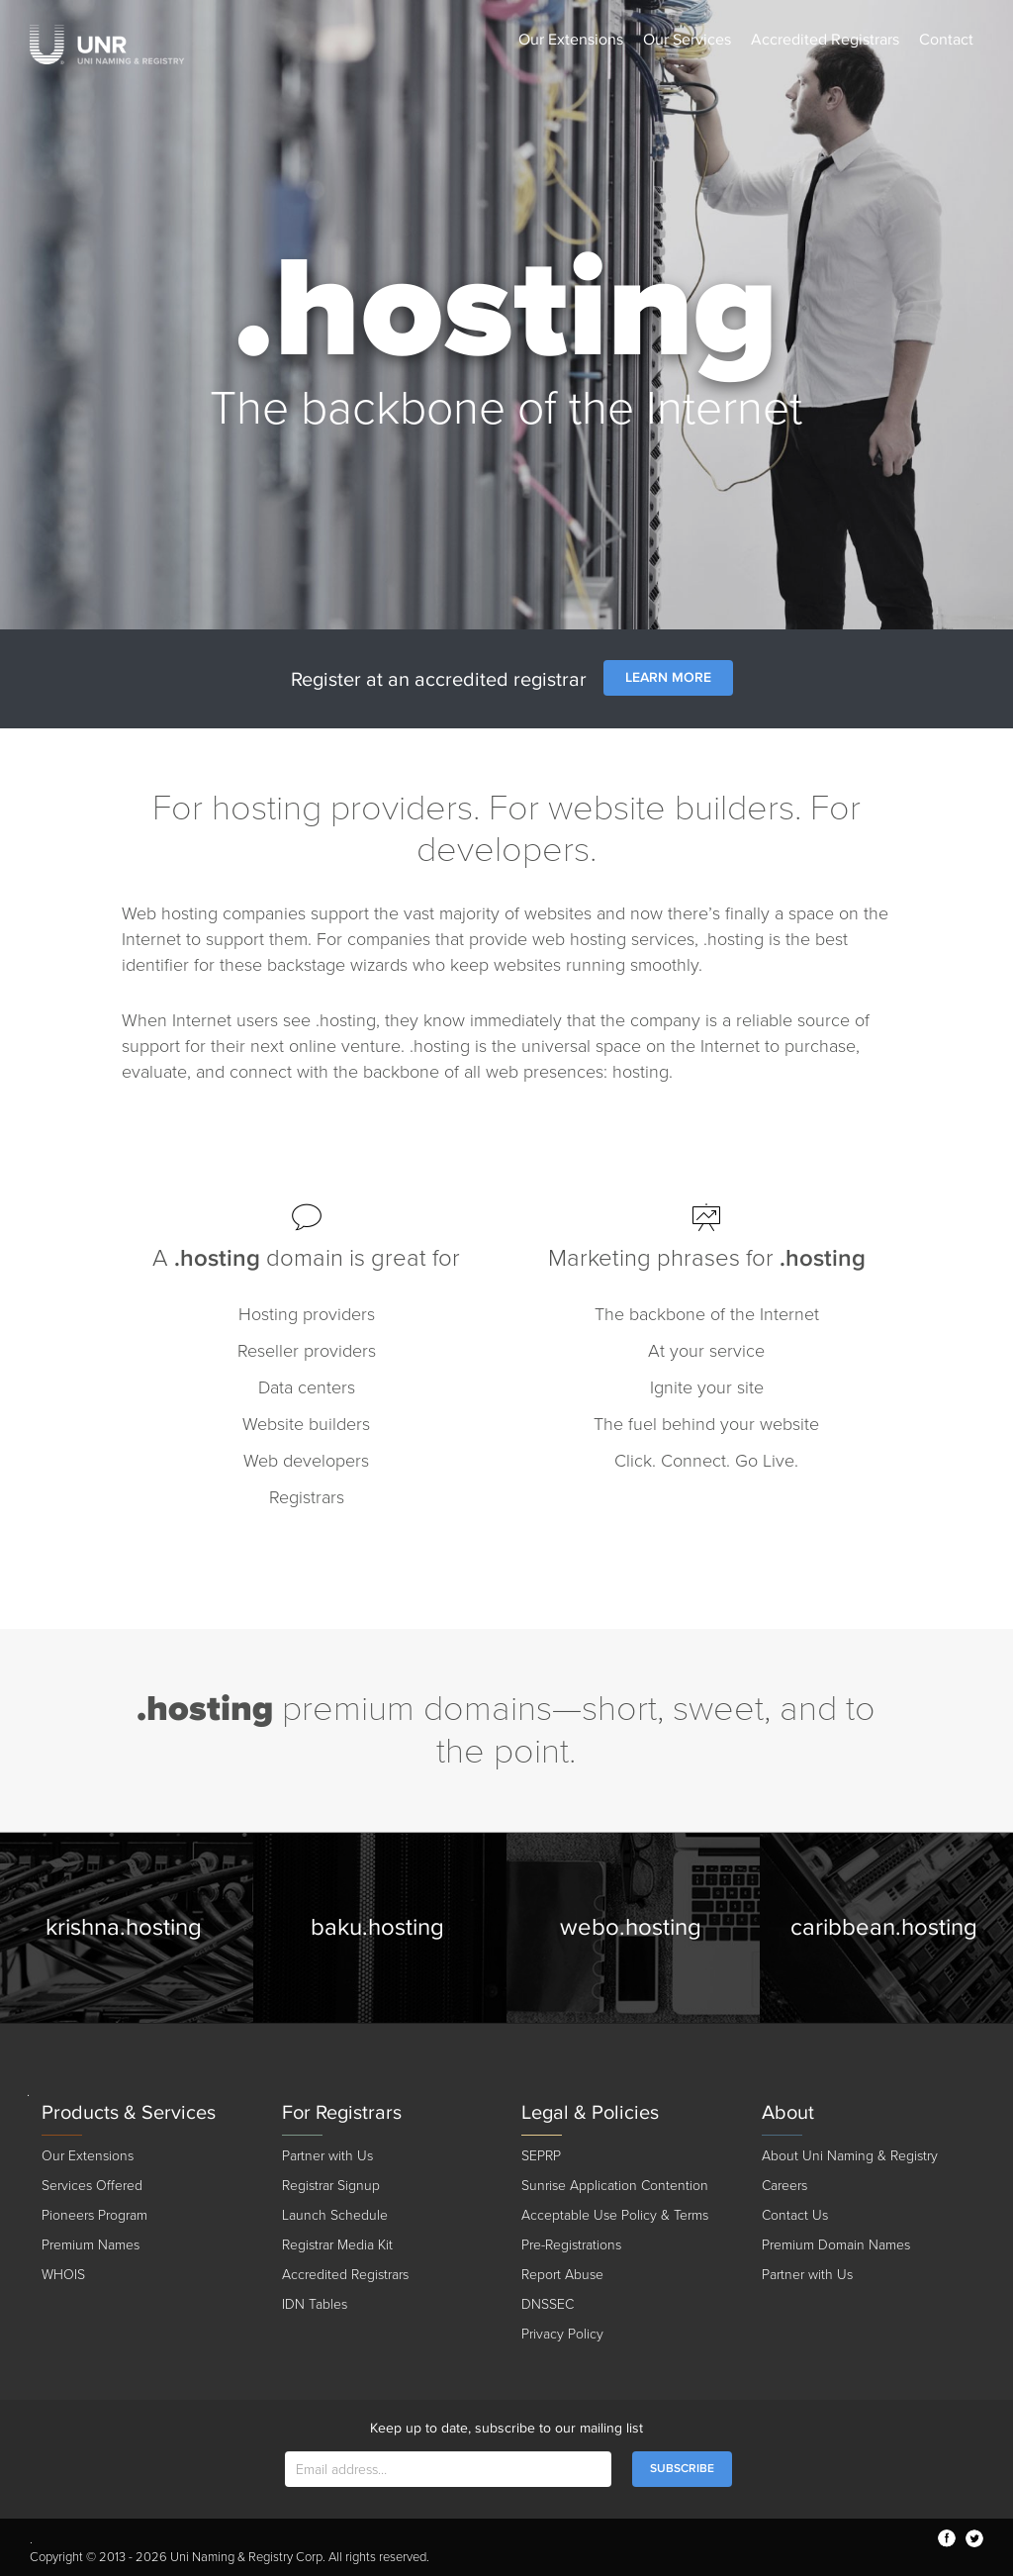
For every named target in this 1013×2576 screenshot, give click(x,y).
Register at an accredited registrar (439, 680)
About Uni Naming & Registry (850, 2155)
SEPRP (541, 2155)
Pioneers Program (94, 2215)
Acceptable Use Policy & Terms (614, 2215)
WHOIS (63, 2274)
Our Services (687, 39)
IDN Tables (314, 2304)
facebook (947, 2538)
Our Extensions (570, 39)
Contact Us (795, 2215)
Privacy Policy (562, 2334)
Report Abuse (562, 2274)
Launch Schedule (335, 2215)
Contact (946, 39)
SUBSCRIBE (682, 2468)
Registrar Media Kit (337, 2245)
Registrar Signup (331, 2185)
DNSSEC (547, 2304)
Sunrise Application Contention (614, 2185)
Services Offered (92, 2185)
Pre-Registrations (571, 2245)
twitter (974, 2538)
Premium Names (90, 2245)
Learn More (668, 677)
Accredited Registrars (825, 39)
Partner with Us (327, 2155)
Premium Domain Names (836, 2245)
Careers (784, 2185)
